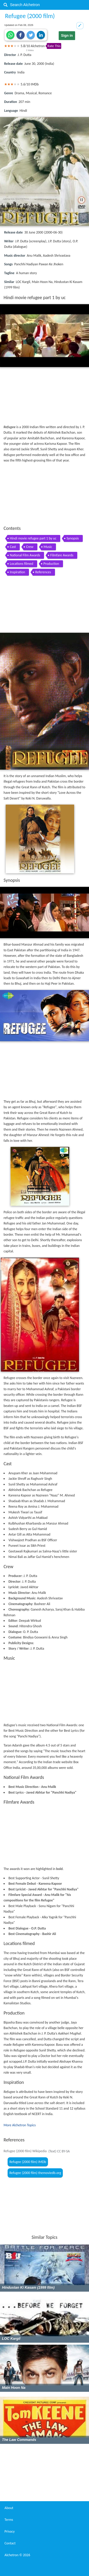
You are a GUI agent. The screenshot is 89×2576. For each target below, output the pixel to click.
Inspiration (17, 572)
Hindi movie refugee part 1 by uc (33, 538)
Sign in (67, 36)
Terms (8, 2519)
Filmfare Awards (61, 555)
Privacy (9, 2531)
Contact (9, 2543)
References (43, 572)
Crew (29, 547)
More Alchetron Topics (20, 2125)
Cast (13, 547)
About (8, 2508)
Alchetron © (17, 2555)
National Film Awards (25, 555)
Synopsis (73, 538)
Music (48, 547)
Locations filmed (21, 563)
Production (51, 563)
